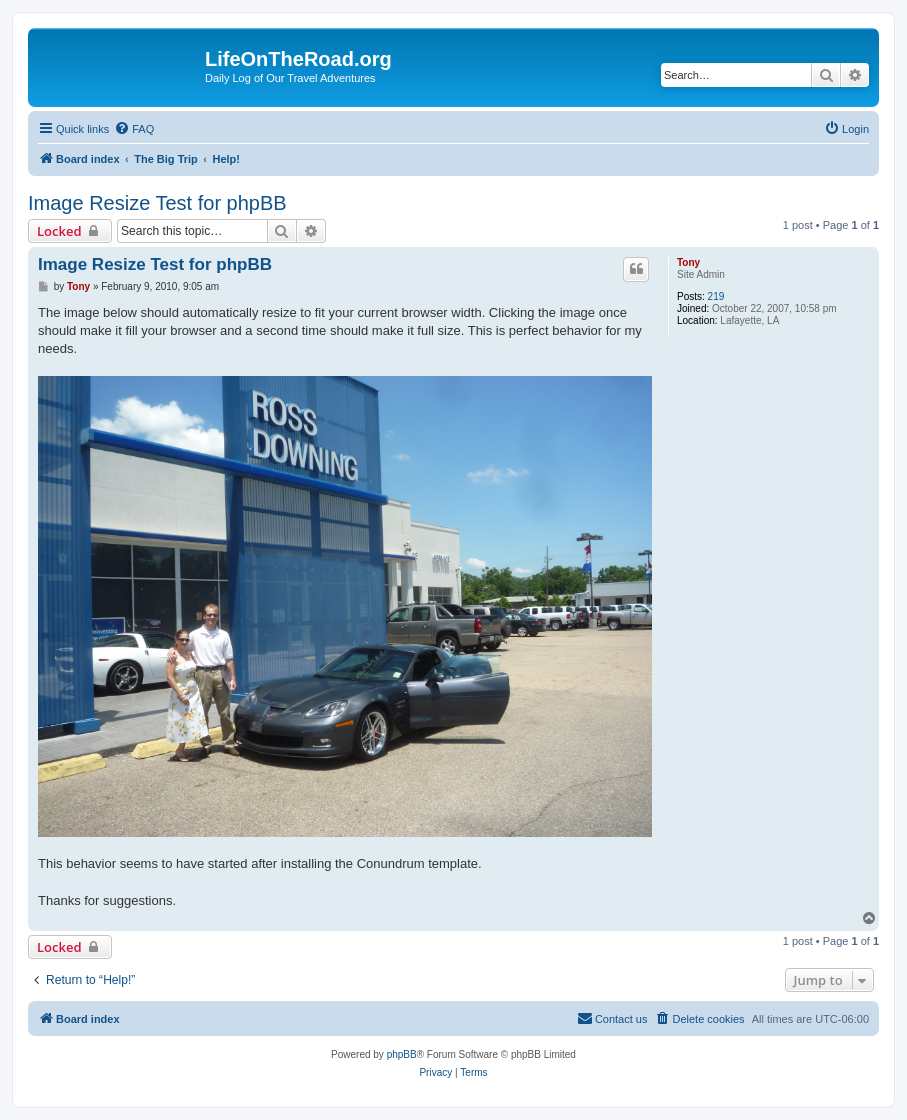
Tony (688, 262)
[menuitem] (134, 129)
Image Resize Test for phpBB (157, 203)
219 (716, 296)
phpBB (402, 1054)
